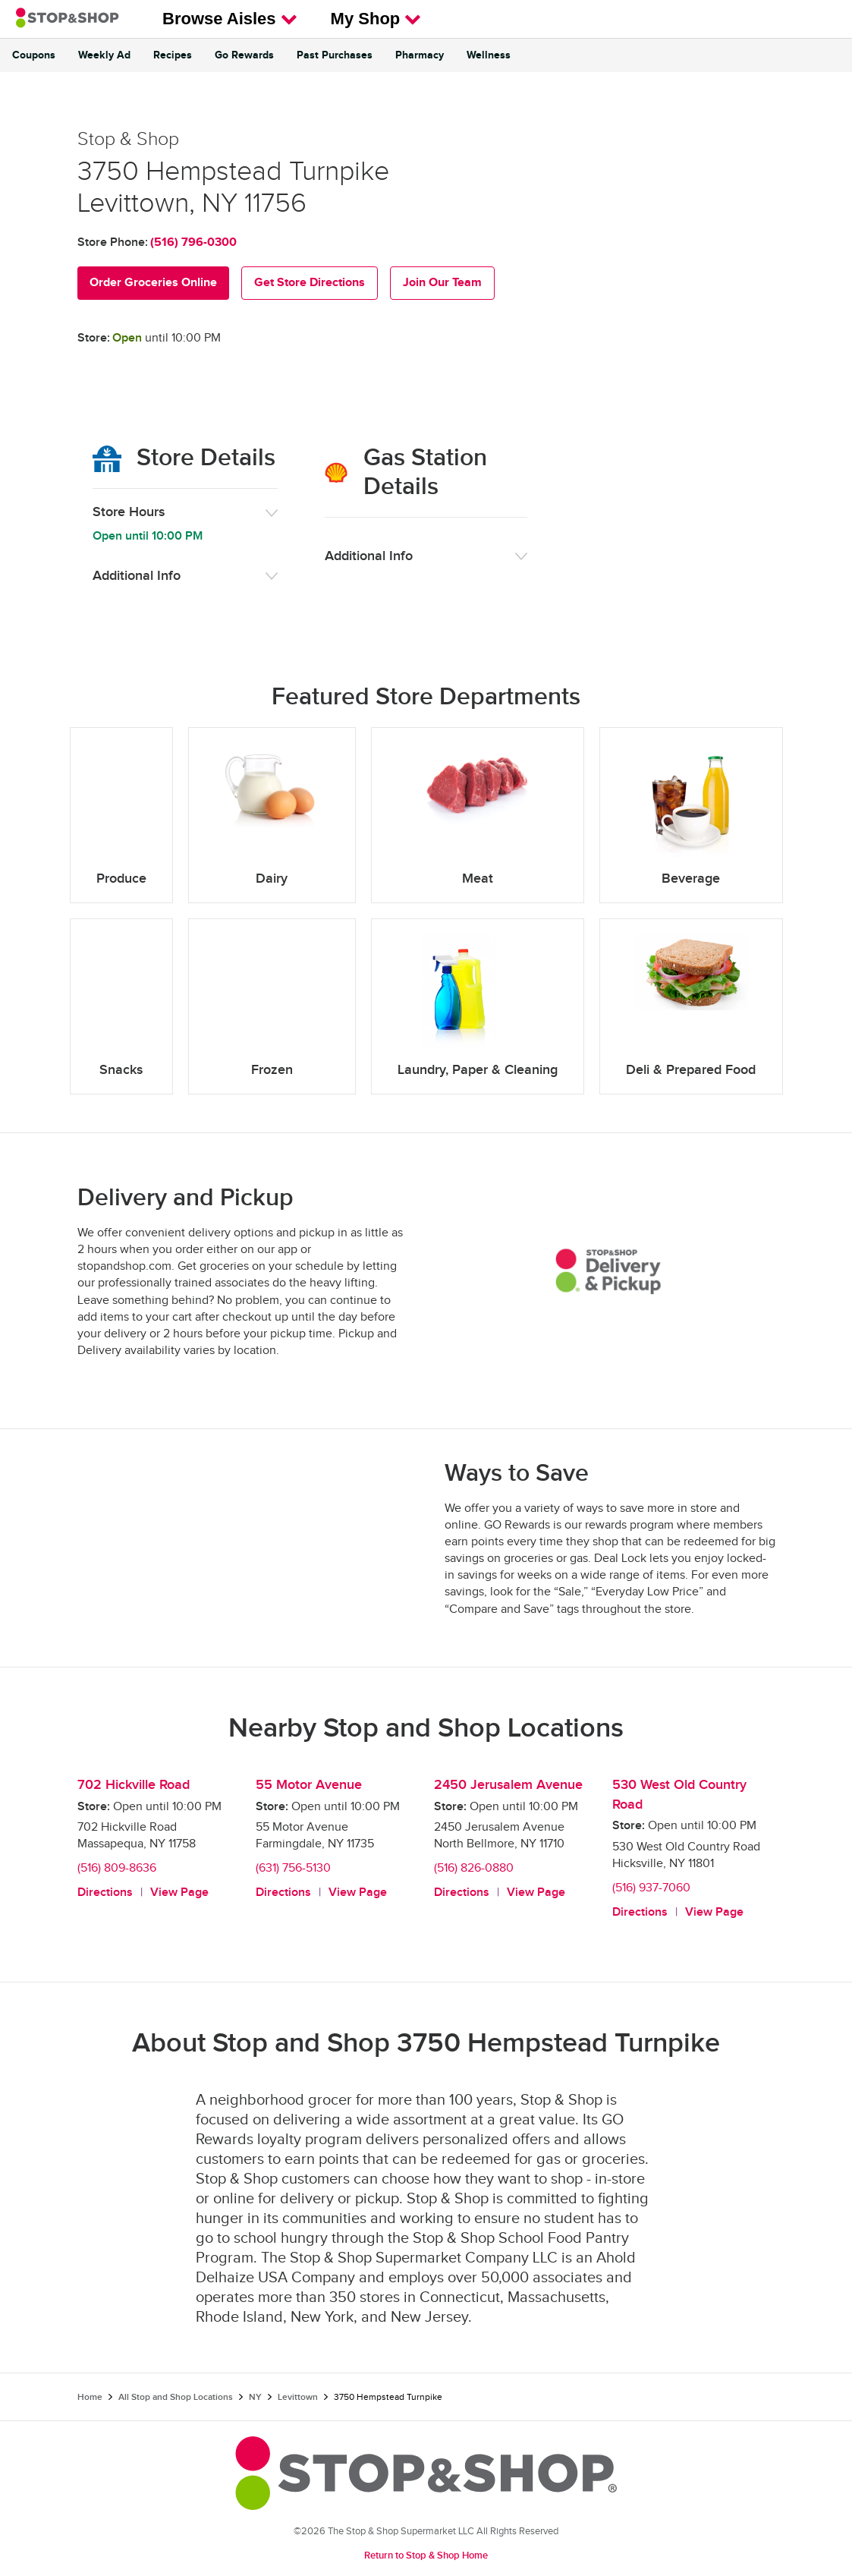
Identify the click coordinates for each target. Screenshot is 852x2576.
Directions (105, 1892)
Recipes (172, 55)
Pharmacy (419, 55)
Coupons (33, 55)
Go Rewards (244, 55)
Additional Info (137, 576)
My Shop (376, 18)
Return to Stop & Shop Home (426, 2555)
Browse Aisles (229, 18)
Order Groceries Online (153, 283)
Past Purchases (335, 55)
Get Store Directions (309, 283)
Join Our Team (442, 283)
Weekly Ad (104, 55)
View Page (179, 1892)
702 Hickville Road (133, 1785)
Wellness (489, 55)
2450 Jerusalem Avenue (508, 1785)
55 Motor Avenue (309, 1785)
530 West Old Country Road (679, 1794)
